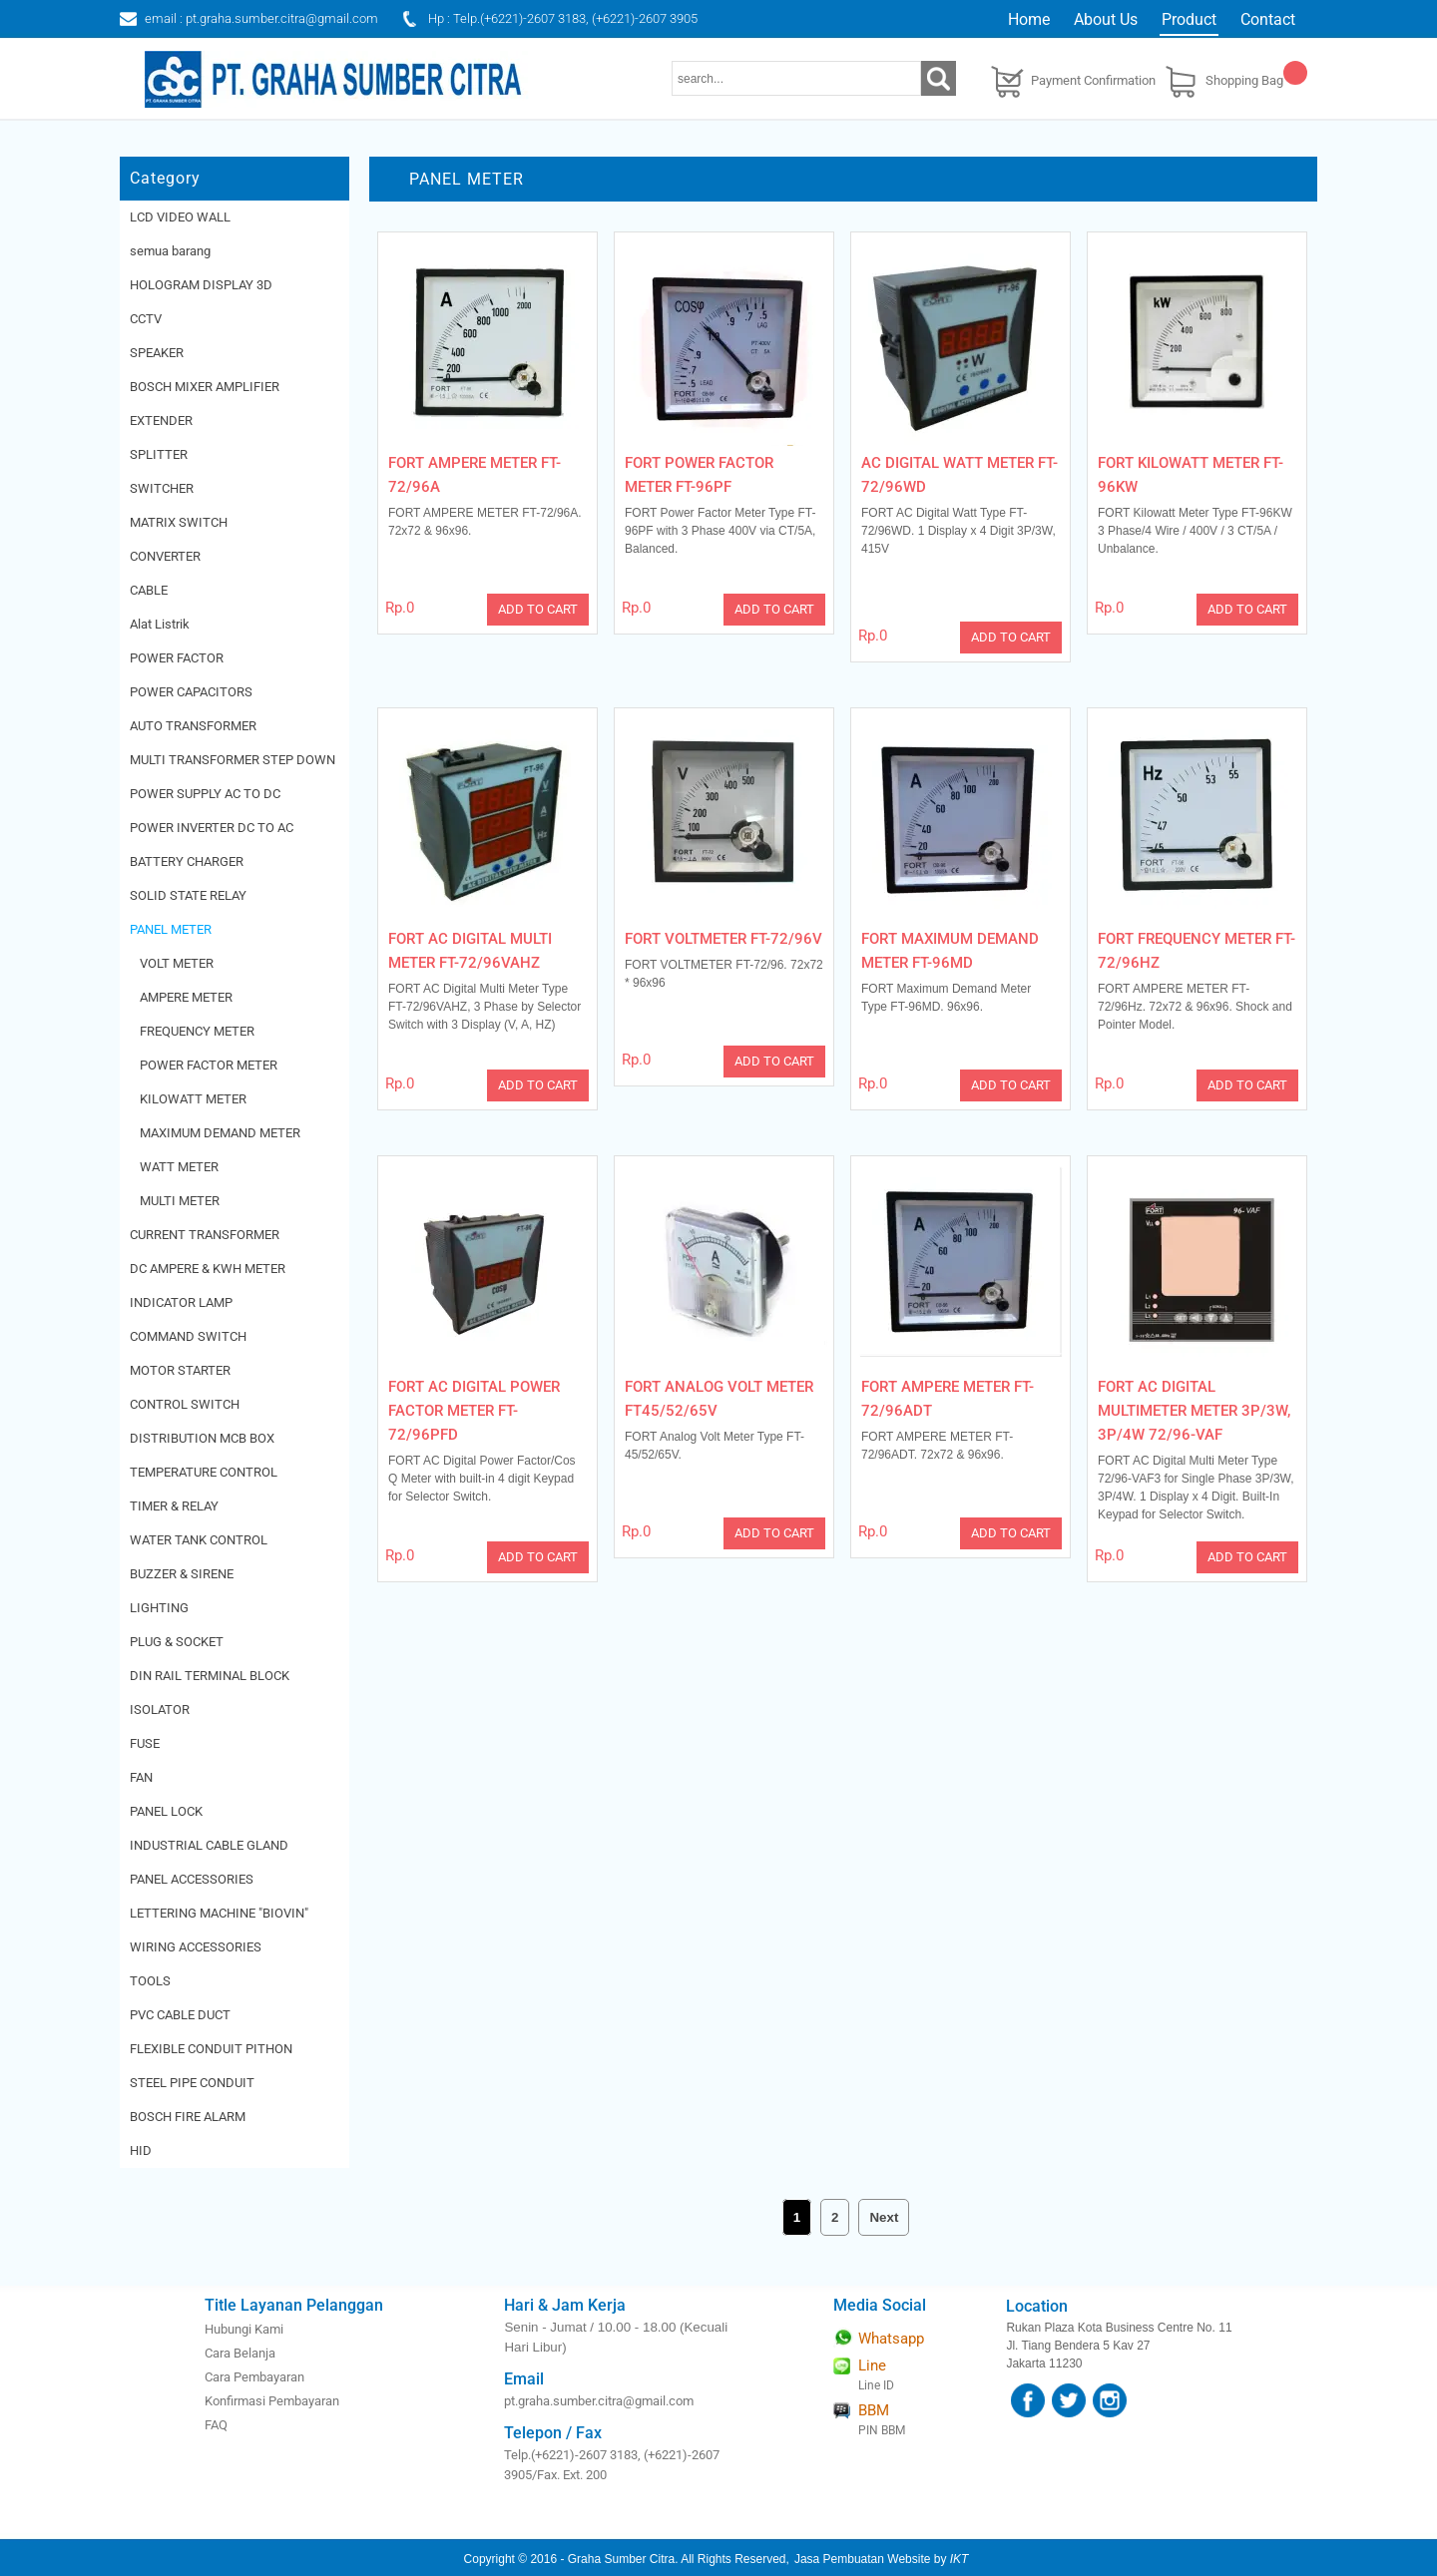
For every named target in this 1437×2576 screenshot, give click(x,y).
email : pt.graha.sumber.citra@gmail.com (261, 18)
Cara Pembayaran (254, 2376)
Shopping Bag (1244, 80)
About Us (1106, 19)
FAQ (216, 2424)
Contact (1267, 19)
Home (1029, 19)
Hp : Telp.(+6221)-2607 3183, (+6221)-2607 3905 (563, 18)
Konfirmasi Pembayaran (272, 2400)
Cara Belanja (240, 2353)
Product (1189, 19)
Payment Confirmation (1093, 80)
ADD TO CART (538, 609)
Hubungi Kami (244, 2329)
